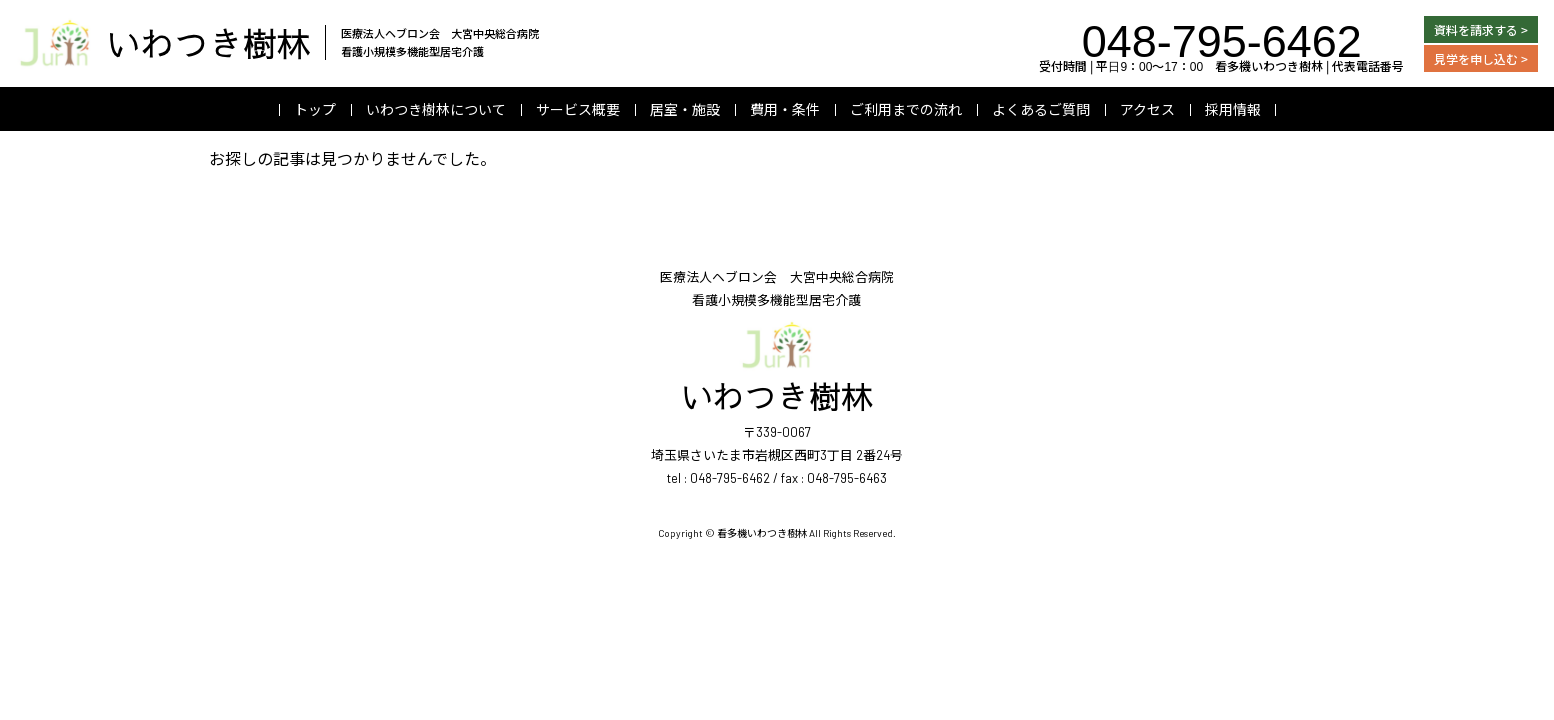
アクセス (1147, 109)
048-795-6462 (1222, 37)
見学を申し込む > (1481, 58)
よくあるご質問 (1041, 109)
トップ (315, 109)
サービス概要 (578, 109)
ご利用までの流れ (906, 109)
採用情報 (1233, 109)
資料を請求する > (1481, 29)
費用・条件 (785, 109)
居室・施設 (685, 109)
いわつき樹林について (436, 109)
